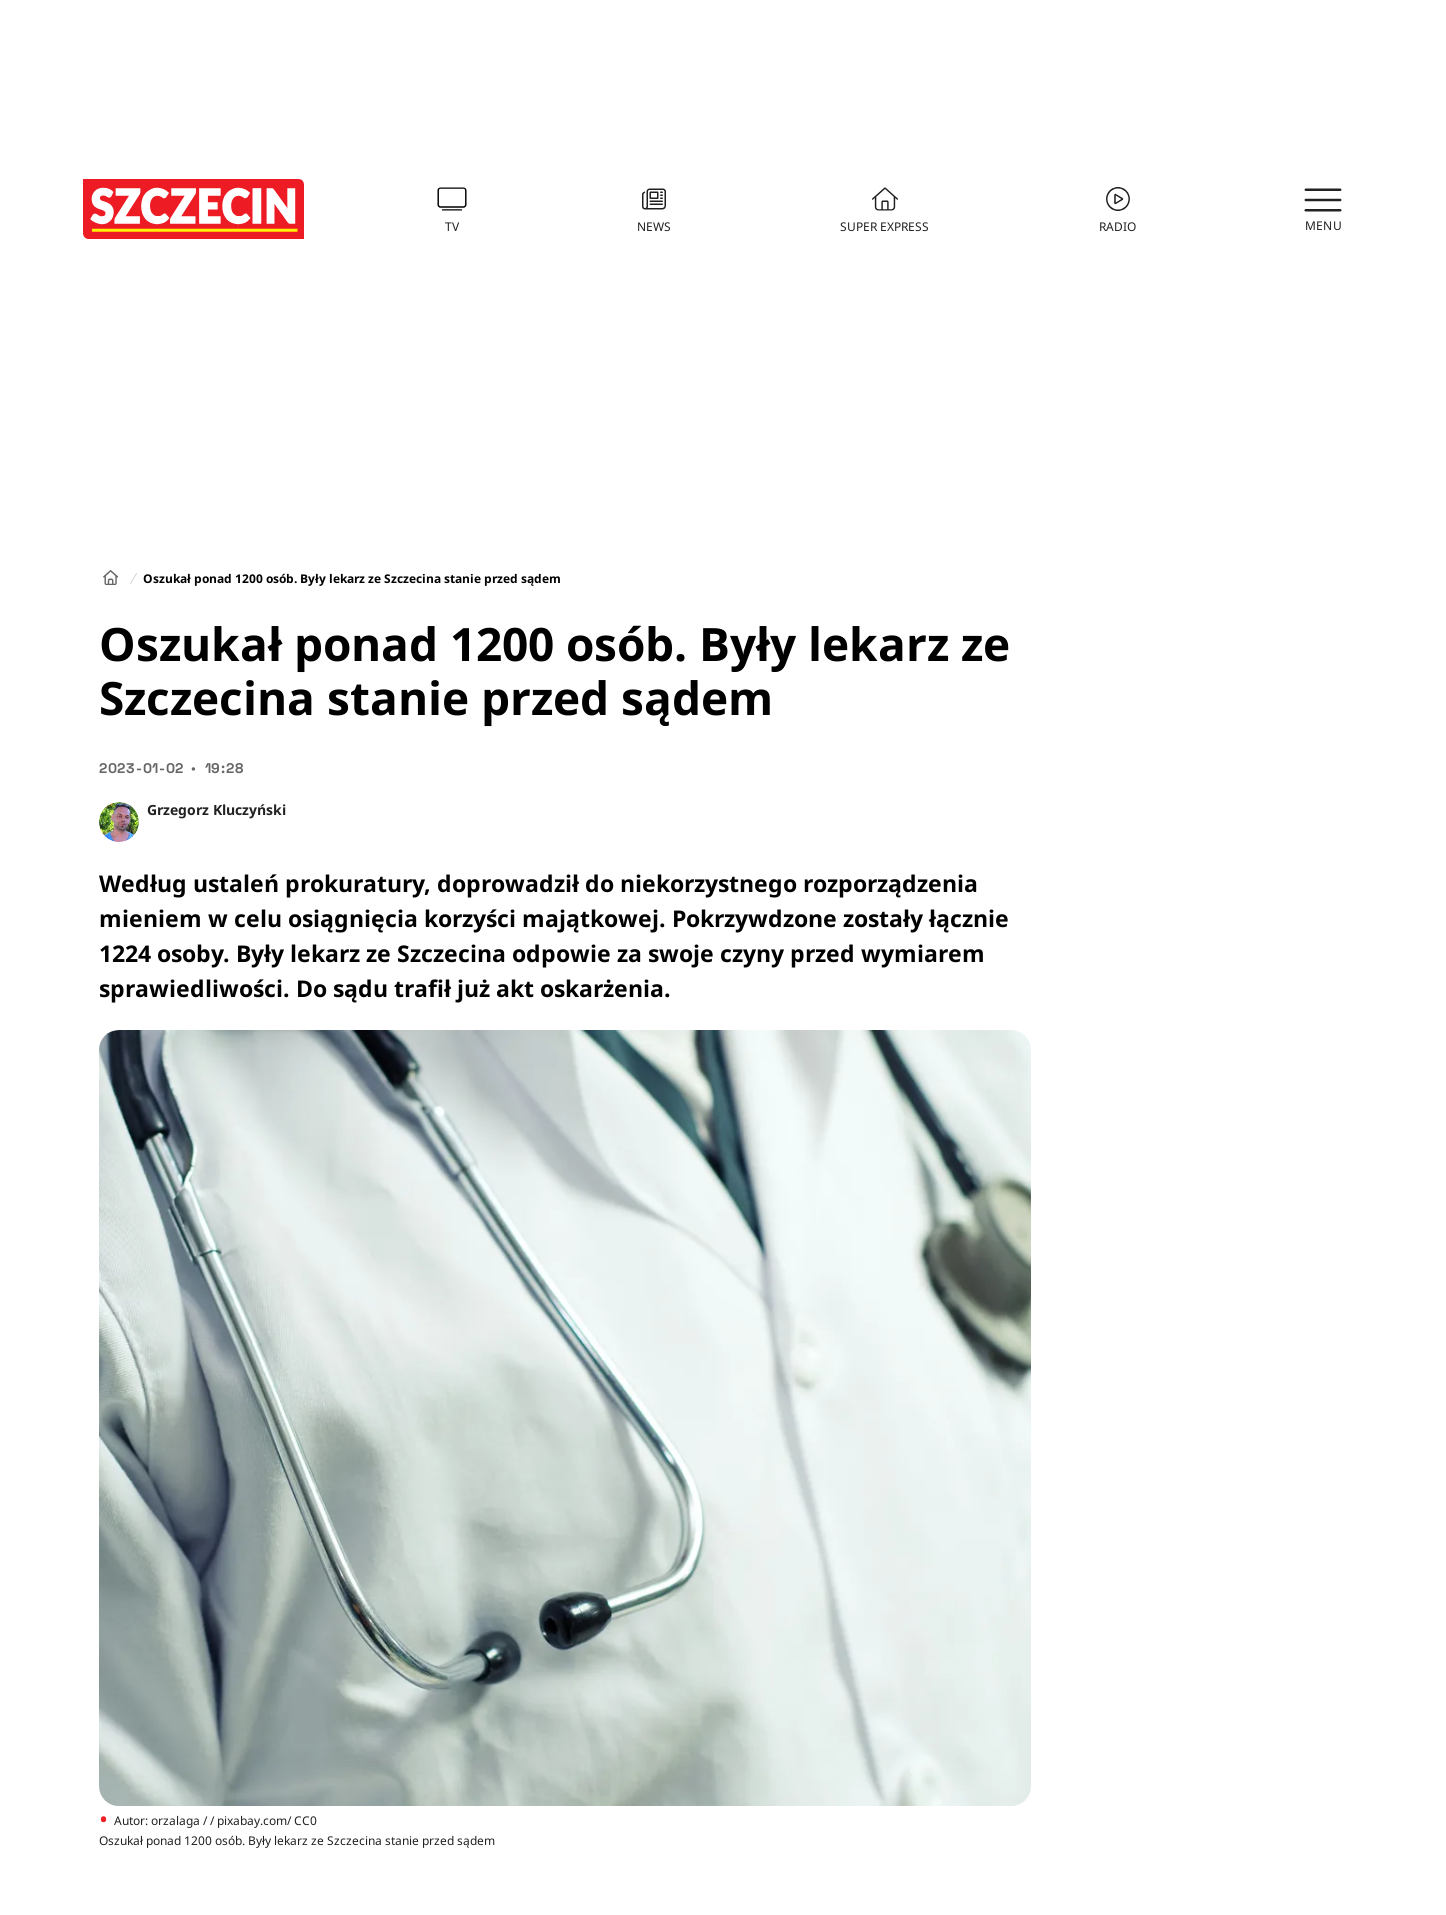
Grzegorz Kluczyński (216, 809)
